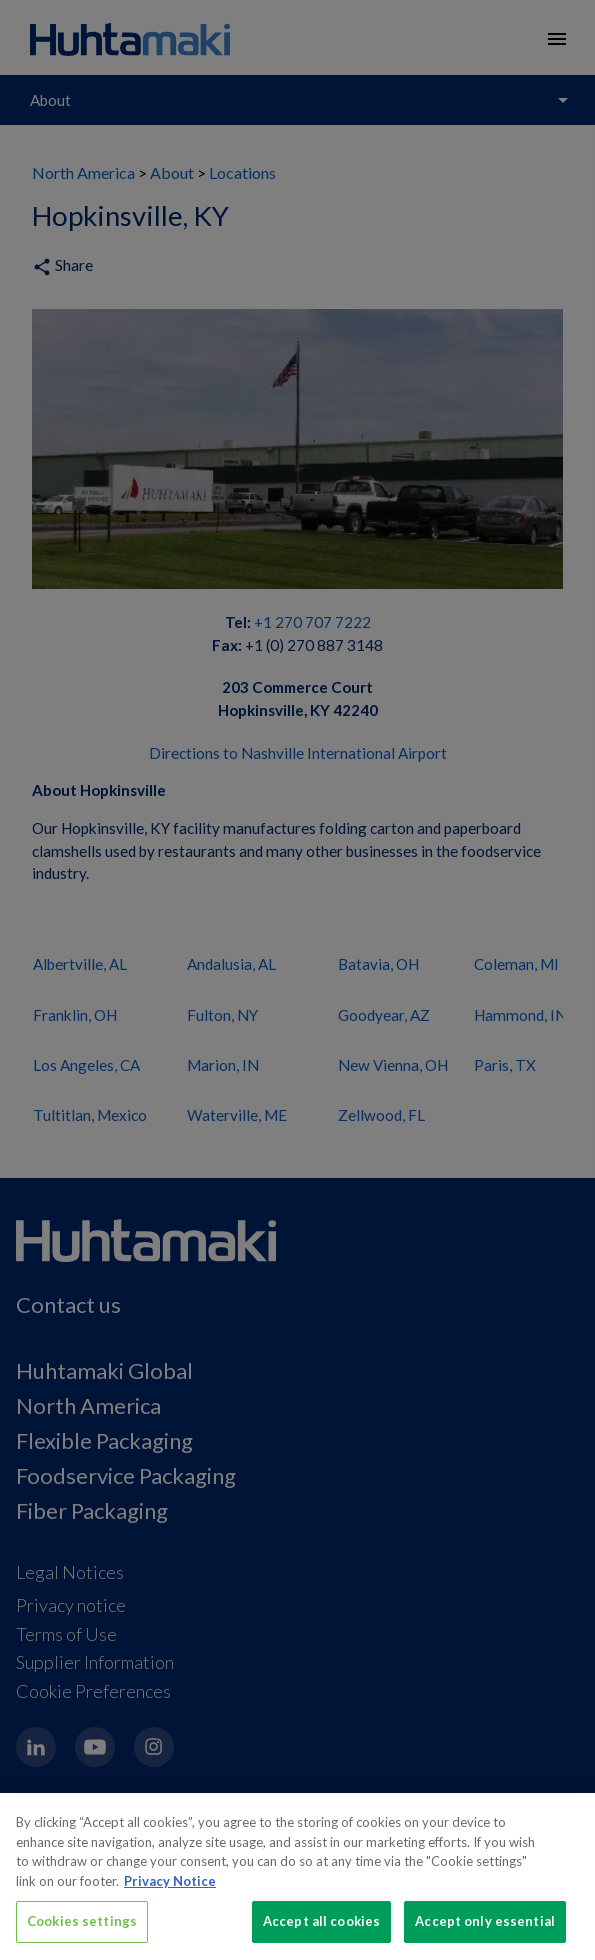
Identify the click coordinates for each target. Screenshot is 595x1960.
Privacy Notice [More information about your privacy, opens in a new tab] (170, 1893)
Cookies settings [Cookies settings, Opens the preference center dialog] (82, 1934)
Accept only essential (485, 1934)
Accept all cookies (321, 1934)
